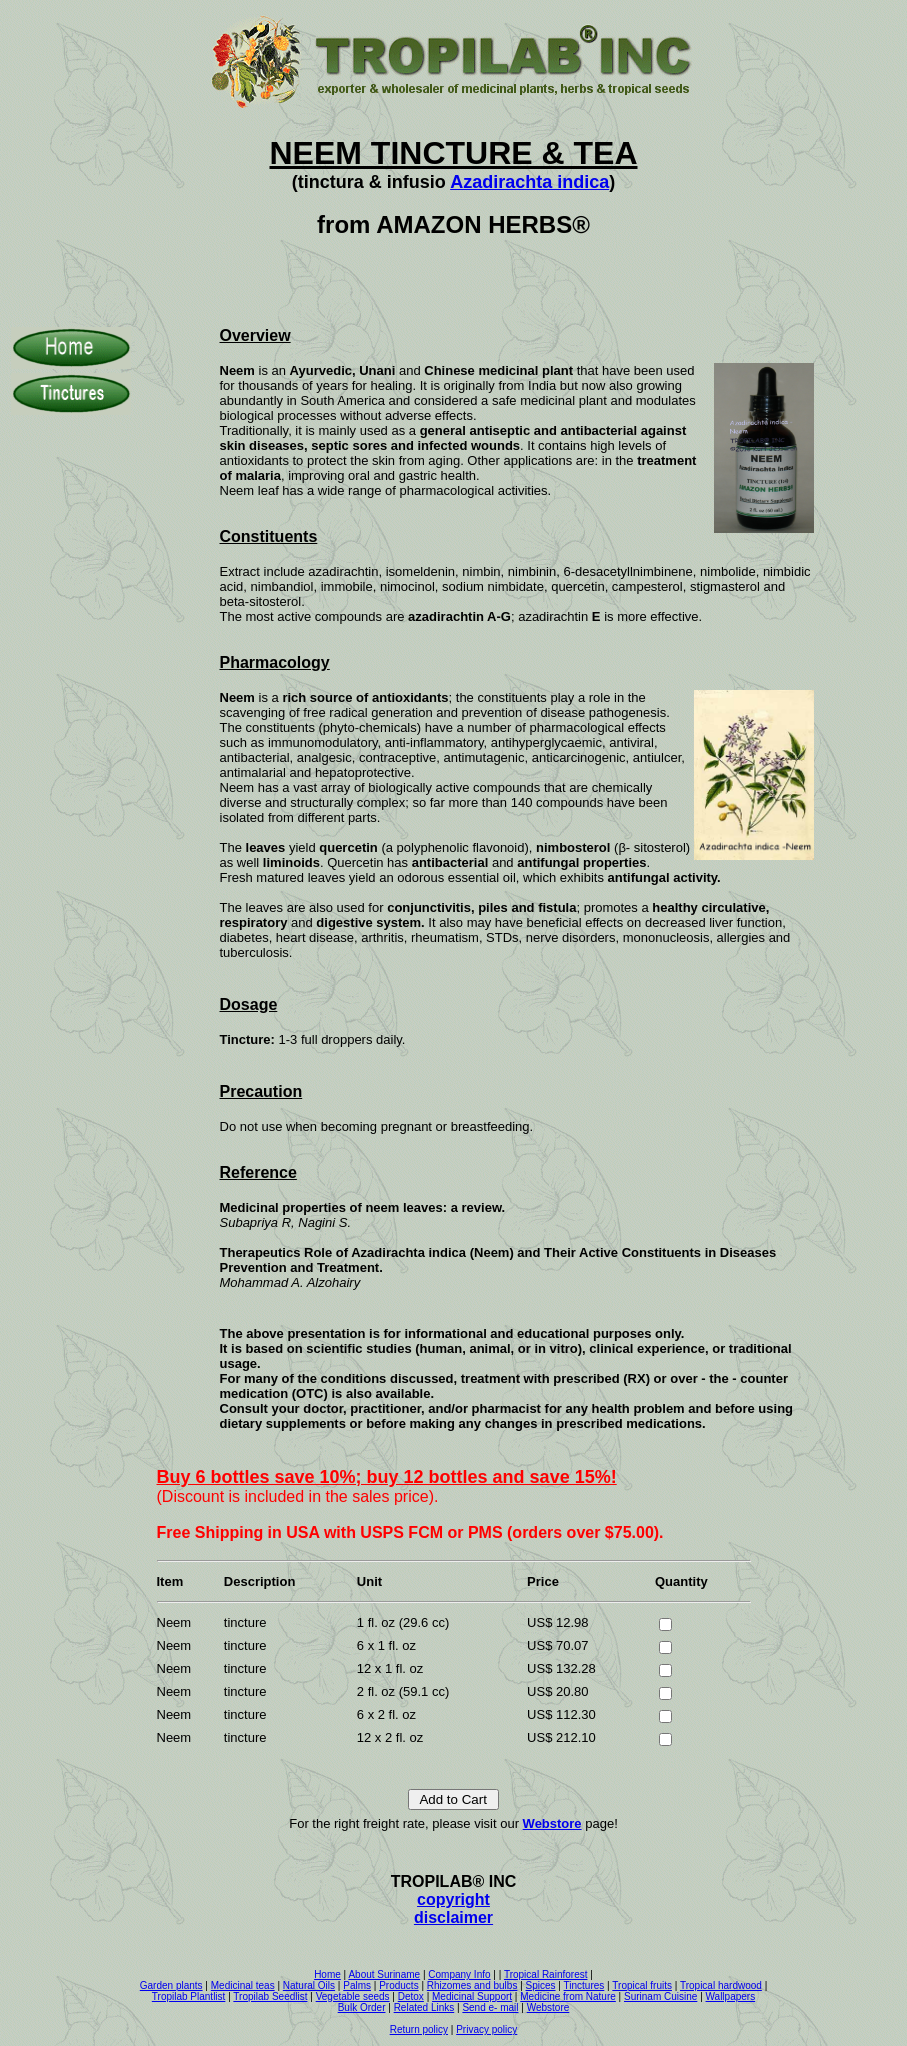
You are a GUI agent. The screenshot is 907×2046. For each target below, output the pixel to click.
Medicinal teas (243, 1985)
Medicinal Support (472, 1996)
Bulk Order (362, 2007)
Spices (541, 1985)
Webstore (552, 1823)
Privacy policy (486, 2029)
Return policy (419, 2029)
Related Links (424, 2007)
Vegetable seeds (353, 1996)
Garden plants (171, 1985)
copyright (453, 1899)
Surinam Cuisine (660, 1996)
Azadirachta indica (529, 182)
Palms (357, 1985)
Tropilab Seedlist (270, 1996)
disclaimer (453, 1917)
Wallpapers (731, 1996)
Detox (411, 1996)
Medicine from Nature (568, 1996)
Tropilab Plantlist (189, 1996)
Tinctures (584, 1985)
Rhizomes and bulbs (472, 1985)
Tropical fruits (642, 1985)
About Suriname (384, 1974)
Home (327, 1974)
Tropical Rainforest (546, 1974)
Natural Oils (309, 1985)
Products (398, 1985)
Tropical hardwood (721, 1985)
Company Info (459, 1974)
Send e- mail (490, 2007)
